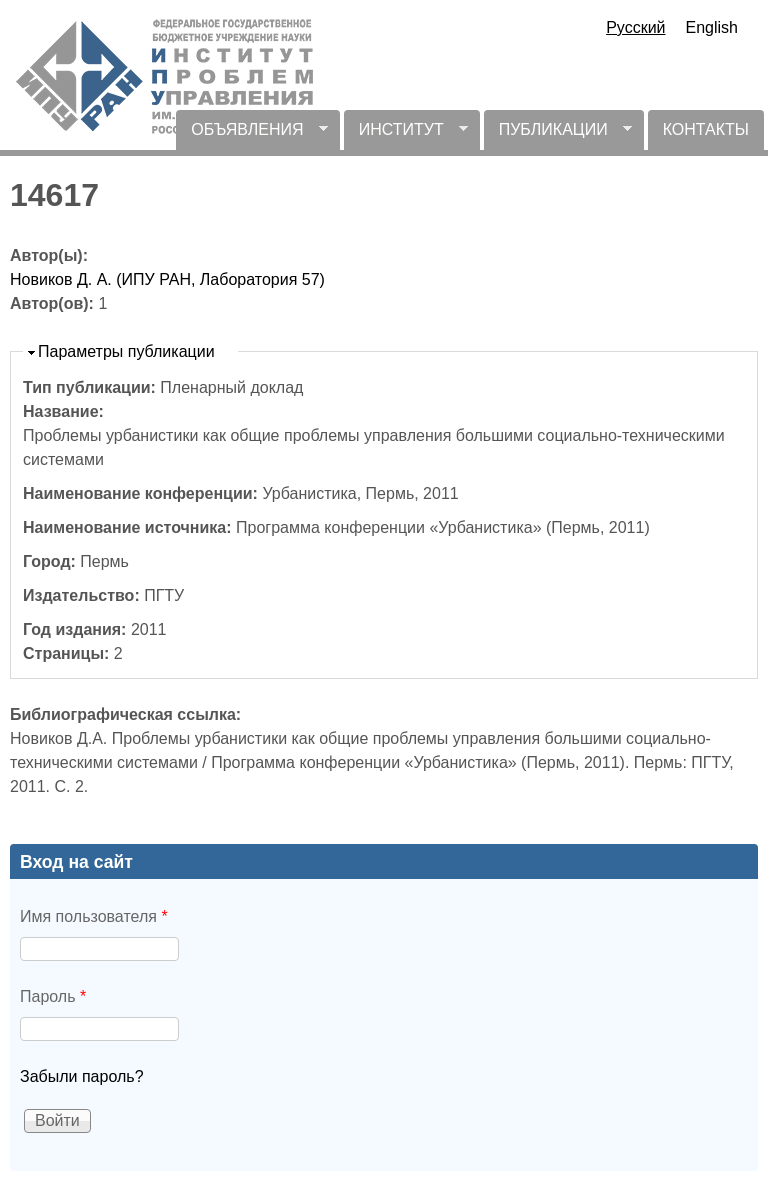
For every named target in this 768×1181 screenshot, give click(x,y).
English (712, 27)
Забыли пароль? (82, 1076)
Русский (635, 27)
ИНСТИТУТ (406, 135)
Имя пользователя (94, 916)
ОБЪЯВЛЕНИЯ (251, 135)
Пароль (53, 996)
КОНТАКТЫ (706, 129)
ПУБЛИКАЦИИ (558, 135)
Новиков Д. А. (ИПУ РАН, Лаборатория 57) (167, 279)
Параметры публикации (126, 351)
